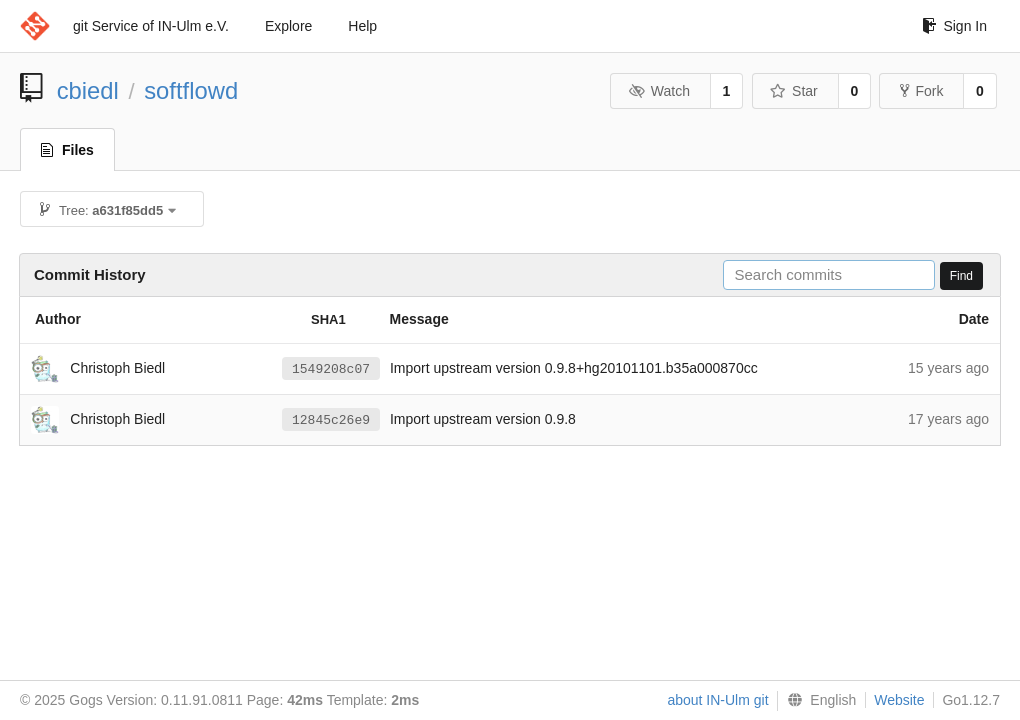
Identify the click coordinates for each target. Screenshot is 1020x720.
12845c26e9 (331, 420)
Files (67, 150)
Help (362, 26)
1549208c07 (331, 369)
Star (794, 91)
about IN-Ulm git (717, 700)
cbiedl (88, 90)
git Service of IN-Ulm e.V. (151, 26)
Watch (659, 91)
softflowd (191, 90)
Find (961, 276)
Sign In (954, 26)
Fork (921, 91)
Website (899, 700)
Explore (288, 26)
